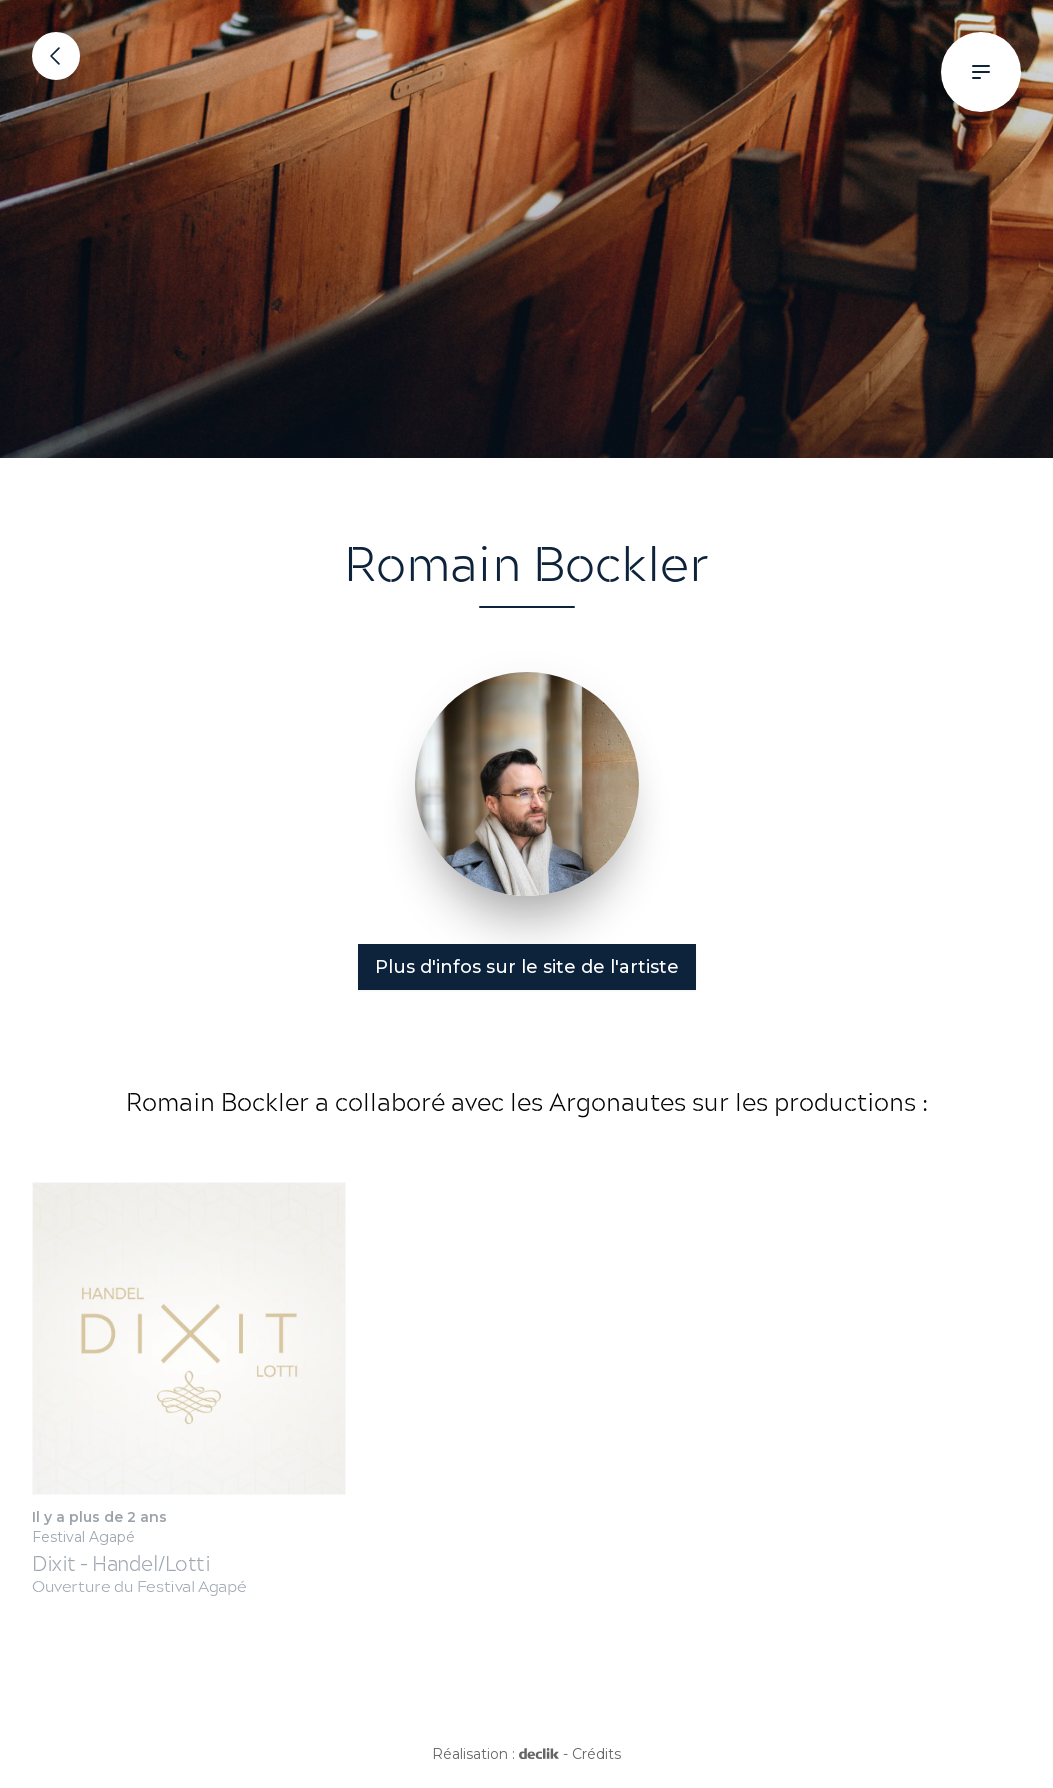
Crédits (596, 1754)
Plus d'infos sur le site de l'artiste (527, 967)
